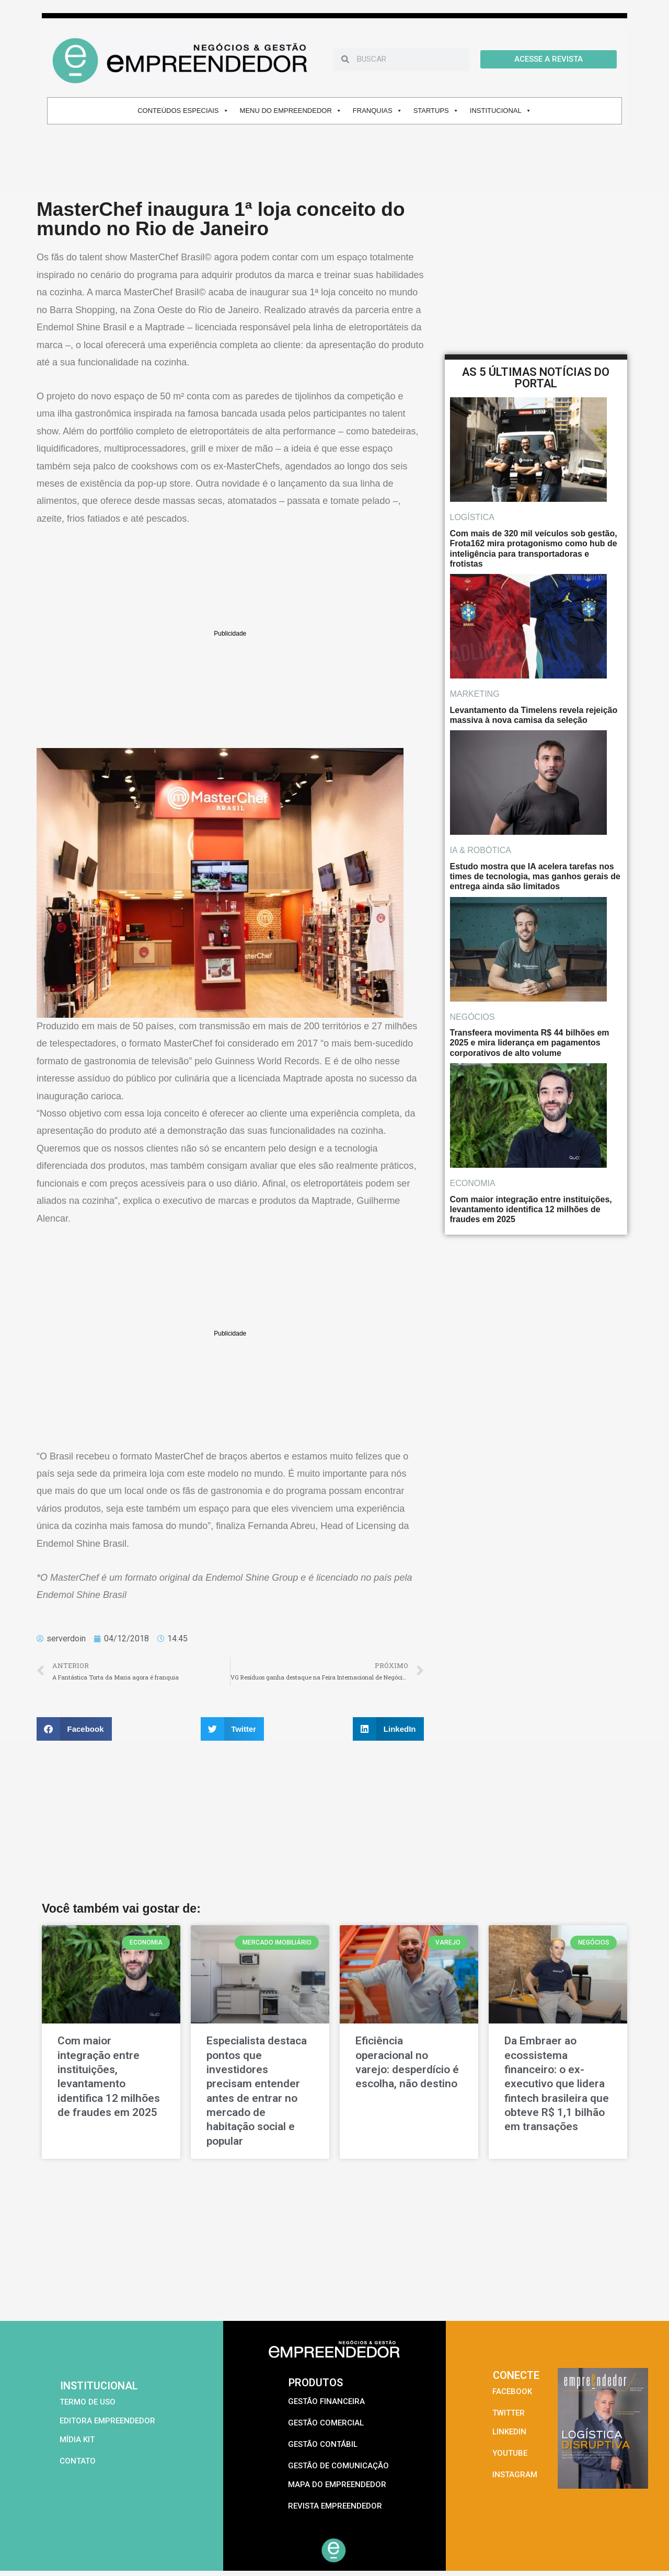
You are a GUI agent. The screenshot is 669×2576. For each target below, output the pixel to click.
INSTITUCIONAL (501, 110)
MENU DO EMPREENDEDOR (291, 110)
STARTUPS (436, 110)
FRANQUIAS (377, 110)
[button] (74, 1729)
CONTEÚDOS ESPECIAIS (182, 110)
